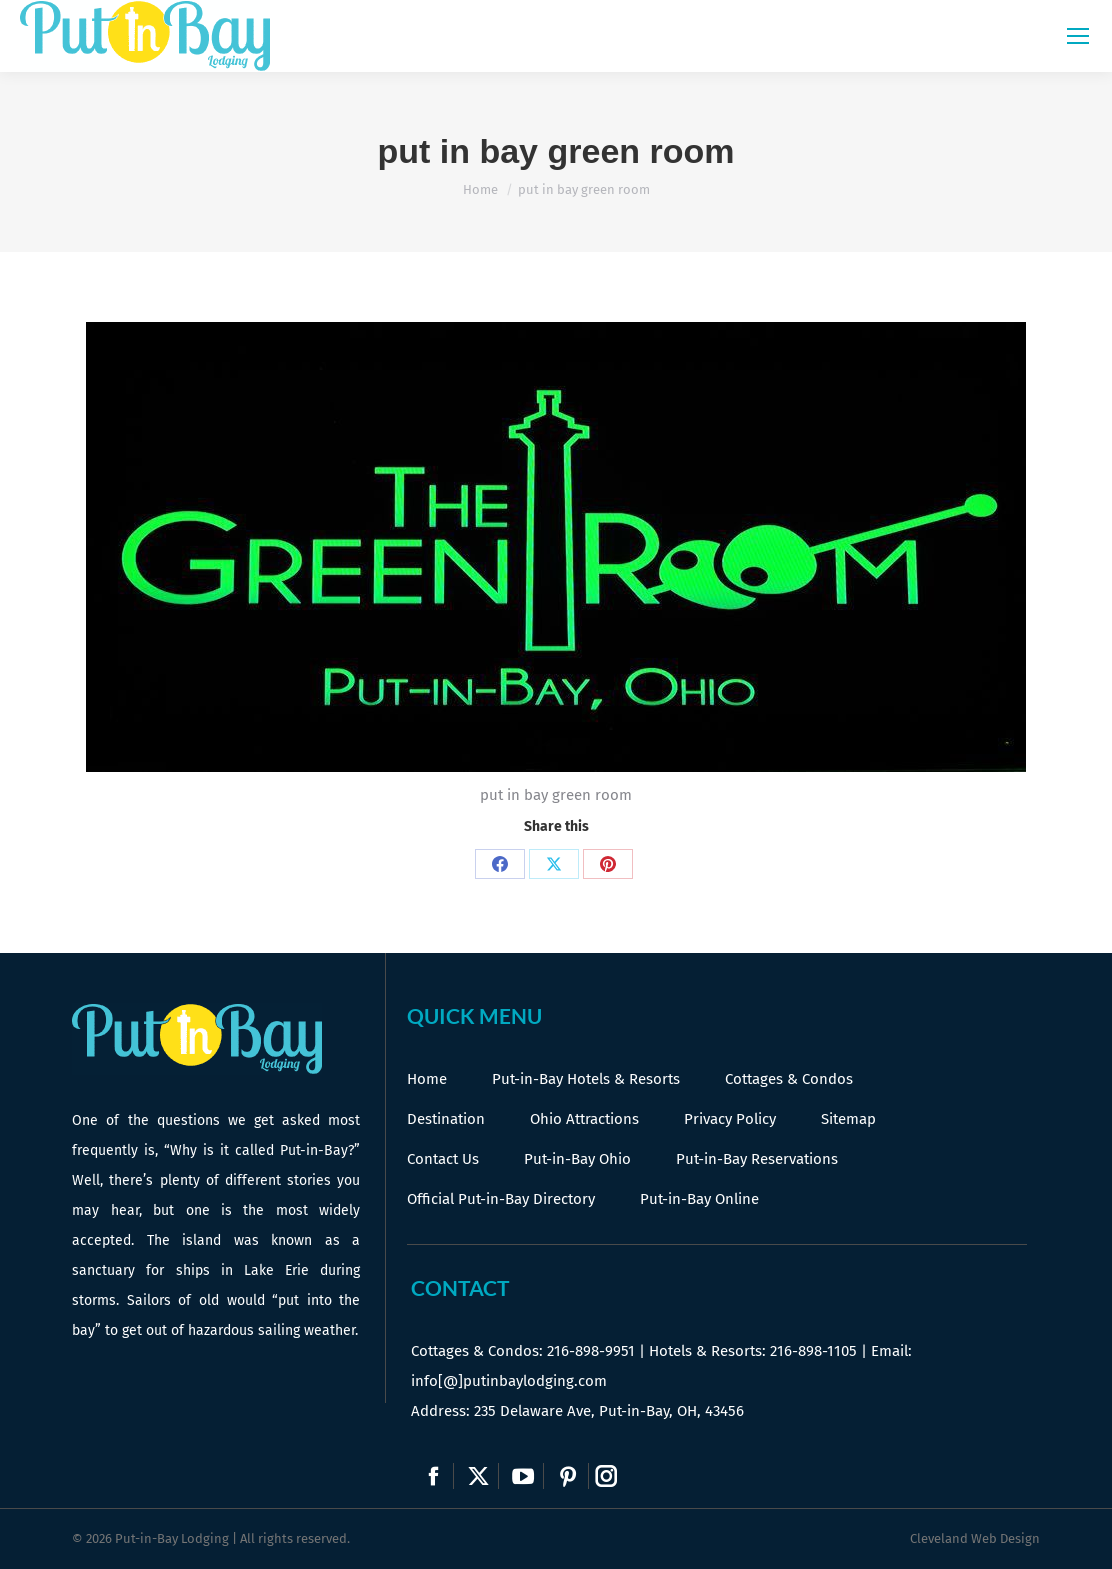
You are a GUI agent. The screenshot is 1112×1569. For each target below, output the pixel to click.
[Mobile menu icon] (1078, 36)
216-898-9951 (591, 1351)
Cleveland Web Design (975, 1538)
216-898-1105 (813, 1351)
